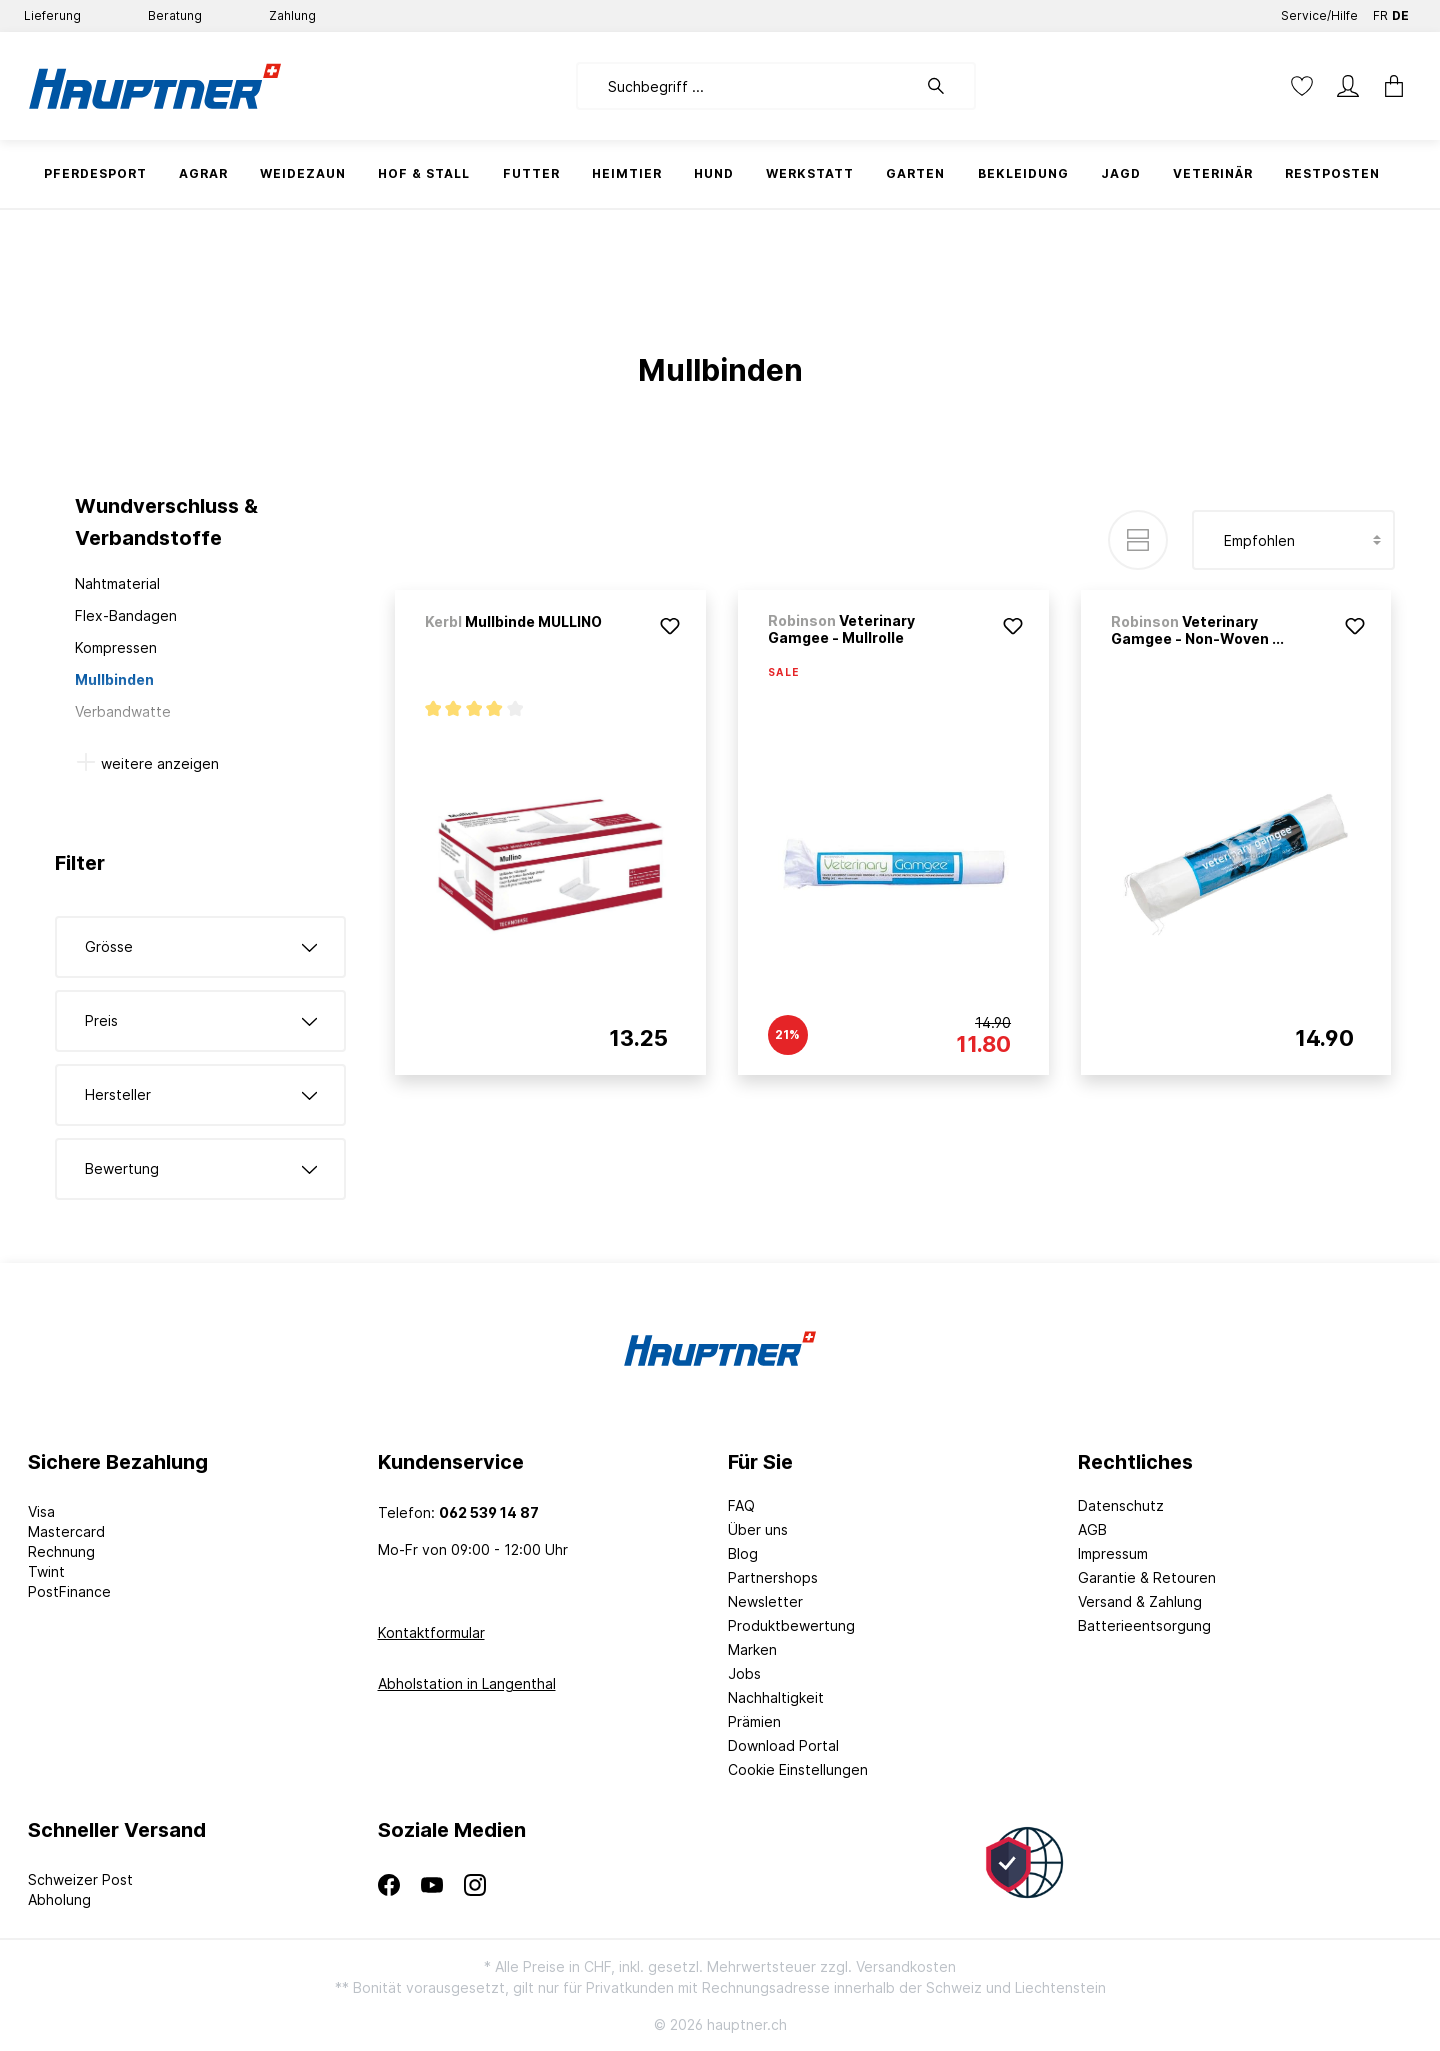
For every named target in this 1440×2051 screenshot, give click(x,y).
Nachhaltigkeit (776, 1697)
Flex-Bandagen (126, 615)
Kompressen (116, 647)
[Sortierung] (1293, 540)
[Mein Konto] (1348, 86)
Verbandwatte (123, 711)
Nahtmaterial (117, 583)
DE (1400, 11)
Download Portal (783, 1745)
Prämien (754, 1721)
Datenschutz (1121, 1505)
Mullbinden (114, 679)
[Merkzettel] (1302, 86)
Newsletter (765, 1601)
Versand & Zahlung (1140, 1601)
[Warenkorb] (1388, 86)
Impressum (1113, 1553)
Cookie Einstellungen (798, 1769)
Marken (752, 1649)
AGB (1092, 1529)
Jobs (744, 1673)
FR (1380, 11)
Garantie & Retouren (1147, 1577)
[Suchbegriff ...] (746, 86)
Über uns (758, 1529)
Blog (743, 1553)
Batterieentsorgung (1144, 1625)
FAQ (741, 1505)
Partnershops (773, 1577)
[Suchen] (946, 86)
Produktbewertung (791, 1625)
